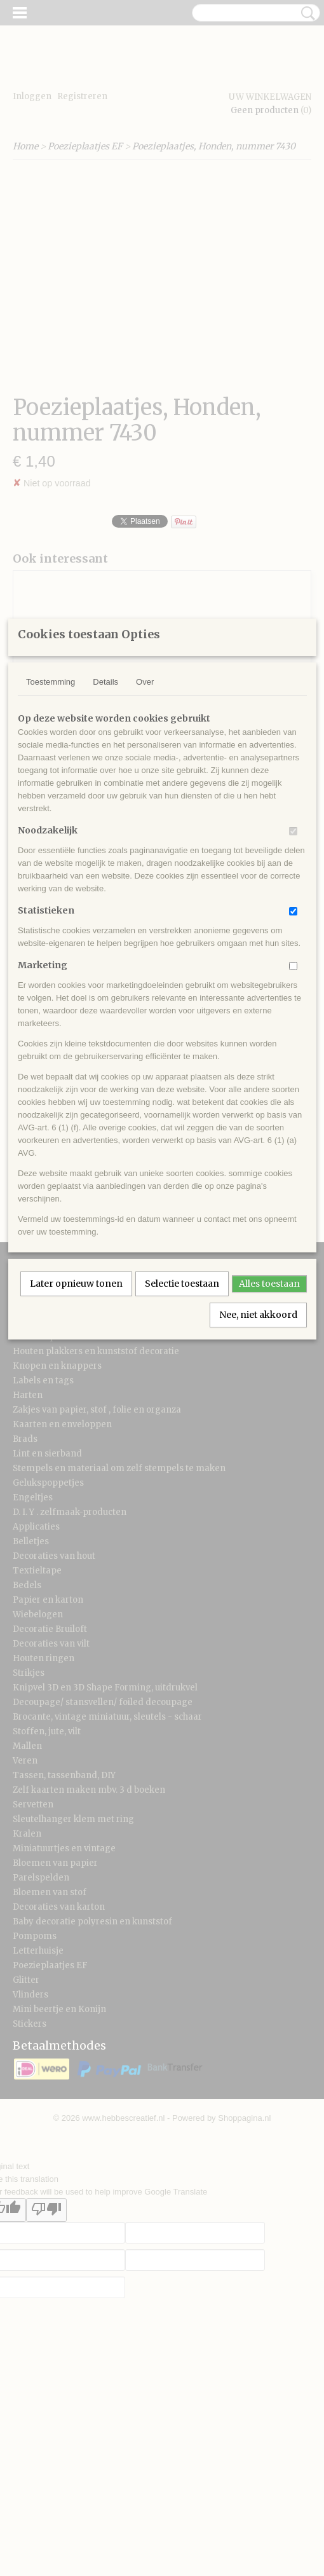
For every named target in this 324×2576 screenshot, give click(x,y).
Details (105, 826)
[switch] (293, 975)
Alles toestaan (269, 1428)
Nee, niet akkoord (258, 1459)
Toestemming (50, 826)
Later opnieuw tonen (76, 1428)
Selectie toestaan (182, 1428)
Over (145, 826)
